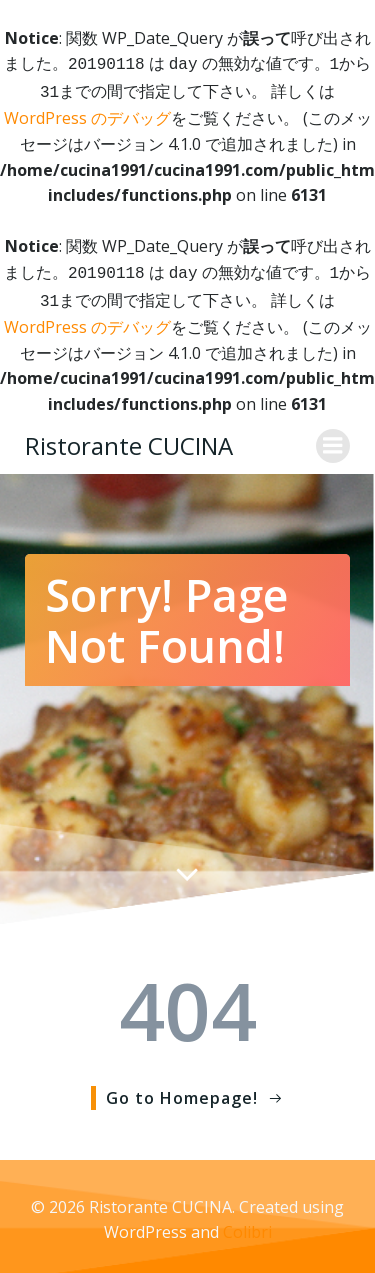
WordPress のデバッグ (87, 114)
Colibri (247, 1224)
